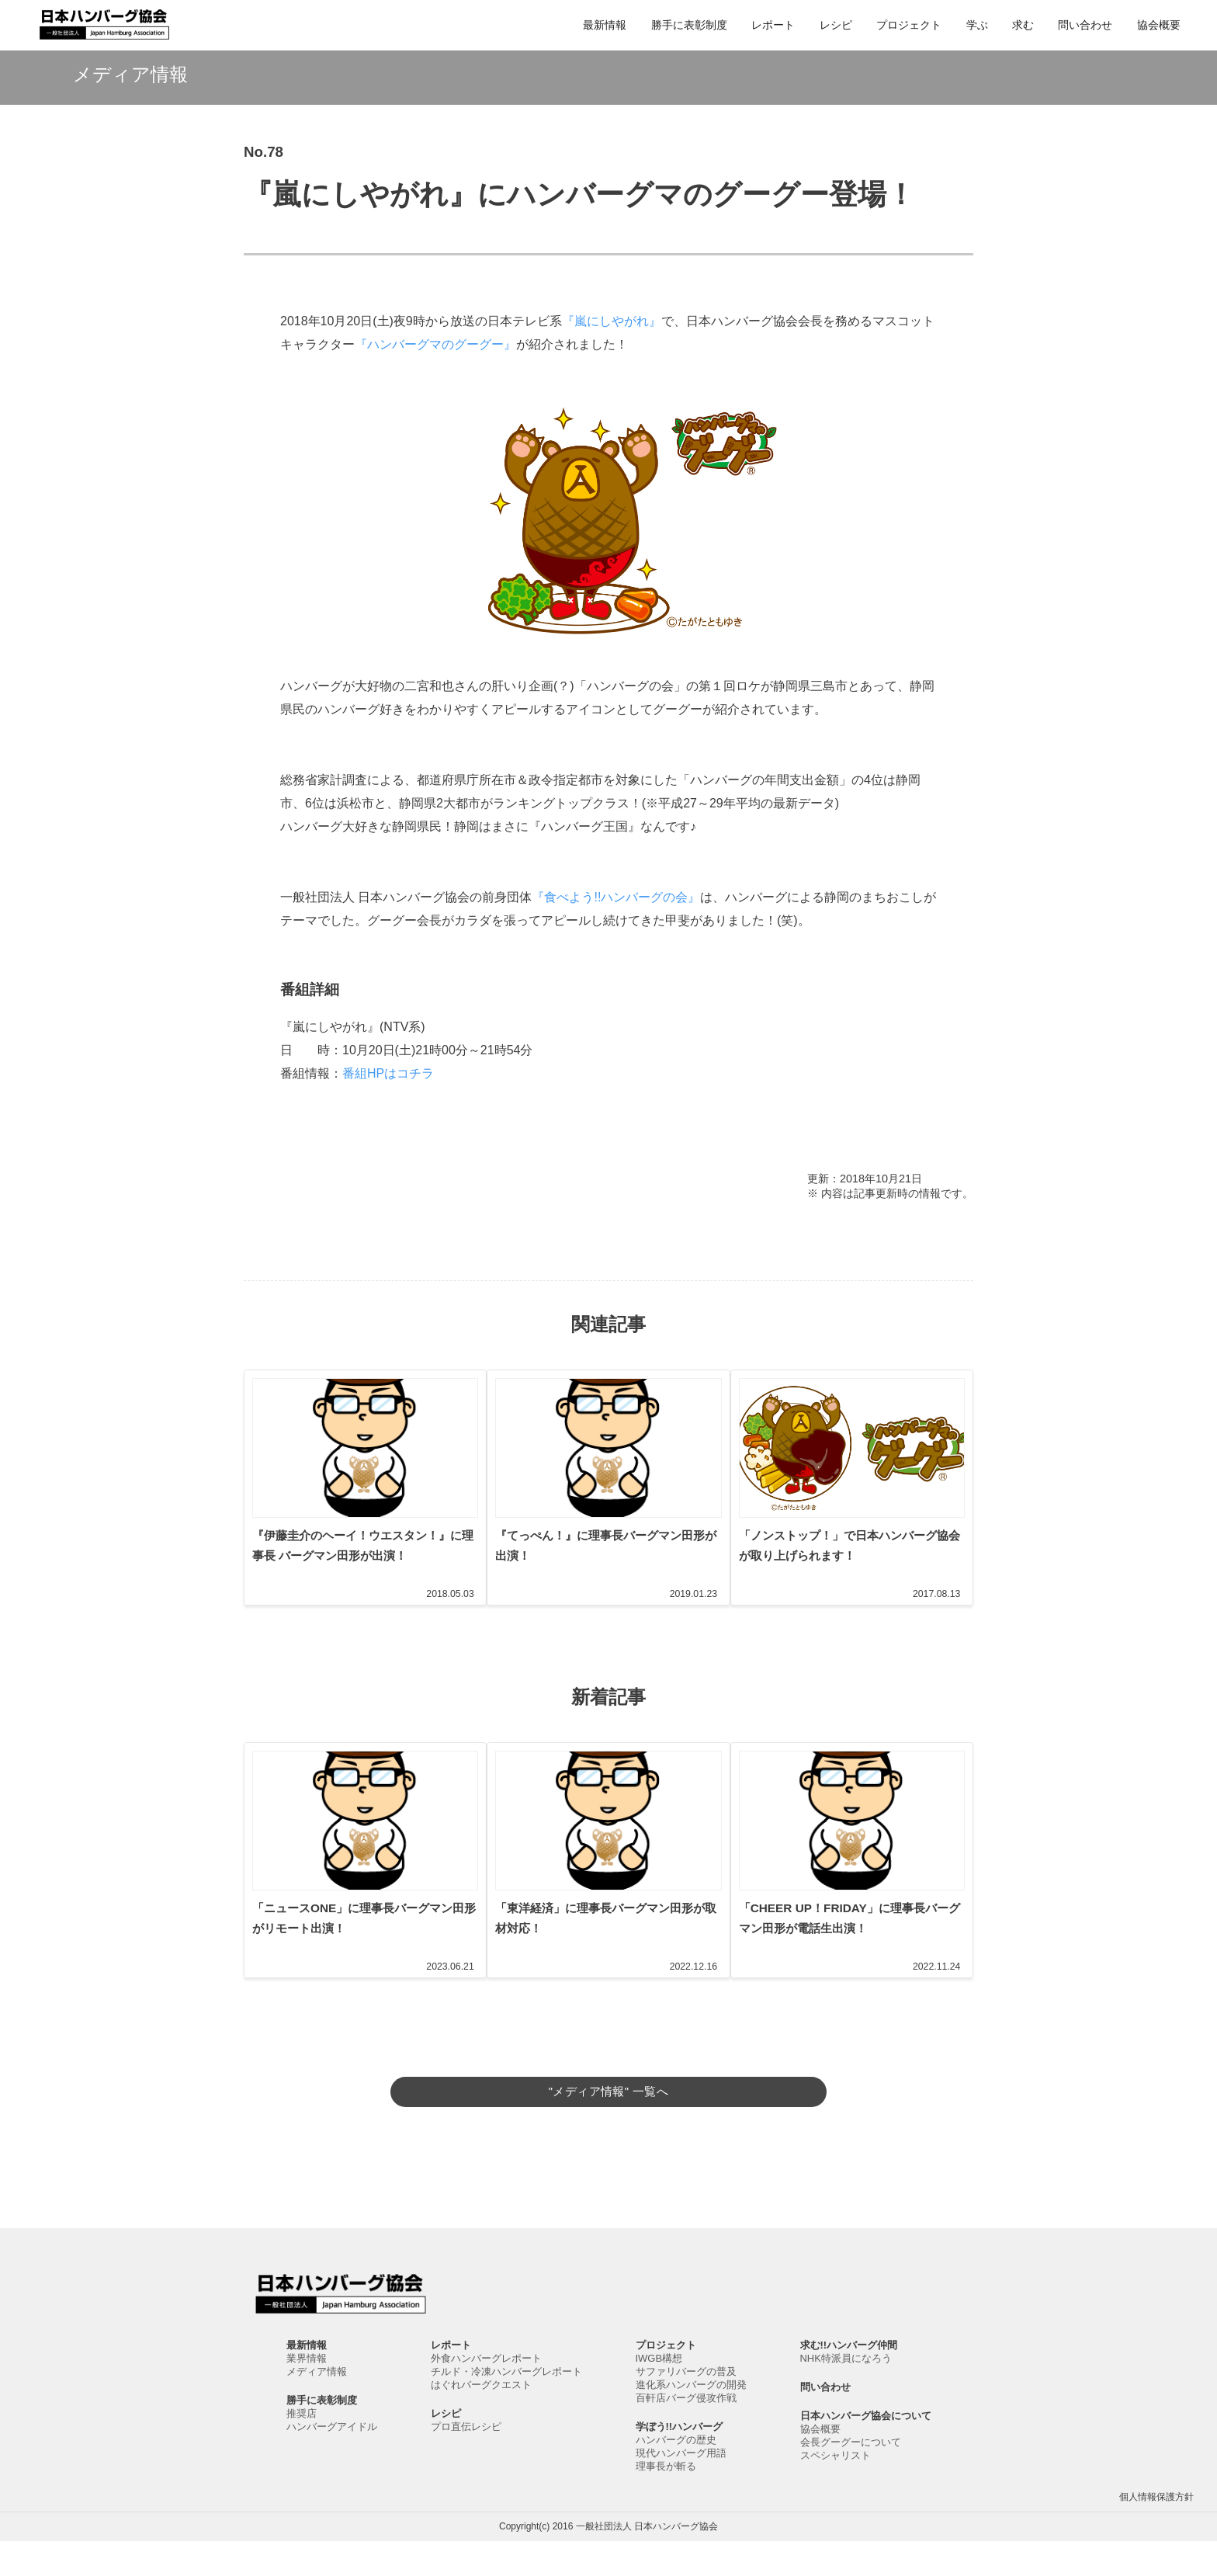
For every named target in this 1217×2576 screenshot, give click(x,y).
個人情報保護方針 (1156, 2531)
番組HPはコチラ (388, 1073)
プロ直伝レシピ (466, 2461)
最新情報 (604, 25)
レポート (773, 25)
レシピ (836, 25)
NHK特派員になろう (846, 2393)
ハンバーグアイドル (331, 2461)
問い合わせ (1085, 25)
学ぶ (977, 25)
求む (1023, 25)
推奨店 (301, 2448)
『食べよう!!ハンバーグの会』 (616, 897)
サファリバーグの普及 (686, 2406)
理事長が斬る (666, 2501)
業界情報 (306, 2393)
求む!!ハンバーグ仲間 (849, 2380)
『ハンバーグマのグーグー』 (435, 344)
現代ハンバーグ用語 (681, 2488)
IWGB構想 (659, 2393)
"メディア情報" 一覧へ (608, 2110)
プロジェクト (908, 25)
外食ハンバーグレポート (486, 2393)
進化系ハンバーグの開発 (691, 2419)
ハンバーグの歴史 (676, 2475)
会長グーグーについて (850, 2477)
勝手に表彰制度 (689, 25)
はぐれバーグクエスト (481, 2419)
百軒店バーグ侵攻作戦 (686, 2433)
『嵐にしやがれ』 (611, 321)
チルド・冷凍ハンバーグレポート (506, 2406)
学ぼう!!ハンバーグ (679, 2461)
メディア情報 (316, 2406)
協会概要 (1159, 25)
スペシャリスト (835, 2490)
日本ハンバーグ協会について (865, 2450)
